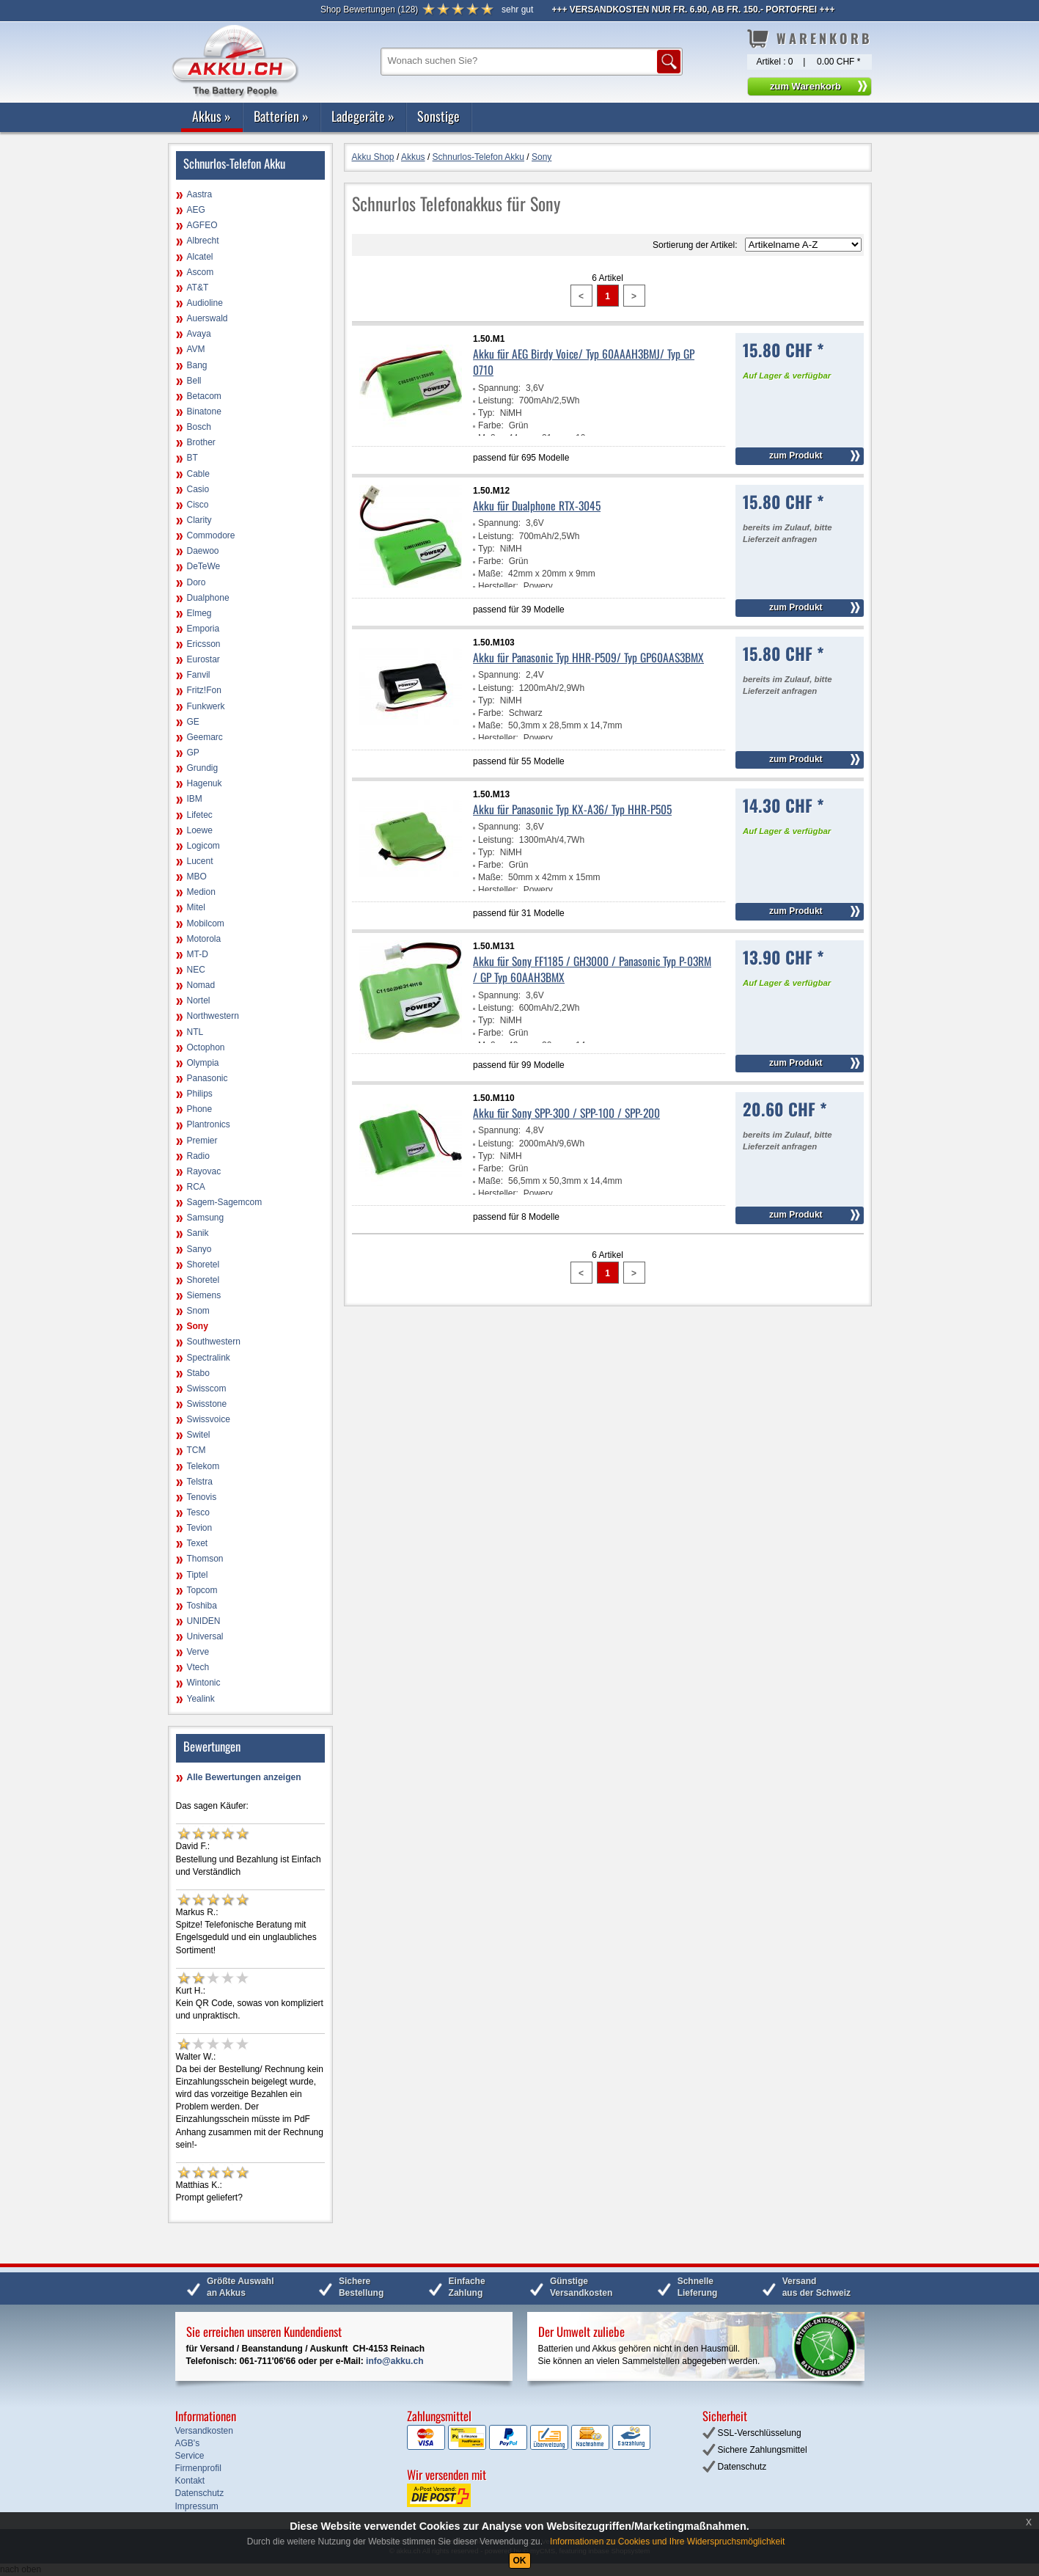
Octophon (206, 1047)
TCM (196, 1450)
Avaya (199, 334)
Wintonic (204, 1682)
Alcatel (200, 257)
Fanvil (198, 675)
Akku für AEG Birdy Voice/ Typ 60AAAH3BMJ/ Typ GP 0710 (583, 361)
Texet (197, 1543)
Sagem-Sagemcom (224, 1202)
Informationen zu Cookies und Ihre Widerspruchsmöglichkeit (667, 2541)
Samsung (205, 1217)
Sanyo (199, 1249)
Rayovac (204, 1171)
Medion (201, 892)
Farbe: (491, 425)
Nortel (198, 1000)
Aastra (200, 194)
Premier (202, 1140)
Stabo (198, 1373)
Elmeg (199, 613)
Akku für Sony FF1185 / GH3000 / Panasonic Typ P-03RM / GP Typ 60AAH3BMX (592, 969)
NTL (195, 1032)
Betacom (204, 396)
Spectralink (208, 1358)
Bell (194, 381)
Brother (201, 442)
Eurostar (203, 659)
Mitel (196, 907)
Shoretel (203, 1264)
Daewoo (203, 551)
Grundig (203, 768)
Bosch (199, 427)
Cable (198, 474)
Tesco (198, 1512)
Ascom (200, 272)
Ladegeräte (362, 115)
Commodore (211, 535)
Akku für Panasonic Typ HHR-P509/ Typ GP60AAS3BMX (588, 657)
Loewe (200, 830)
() (369, 9)
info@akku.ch (394, 2361)
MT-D (197, 954)
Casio (198, 489)
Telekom (203, 1466)
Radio (198, 1156)
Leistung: (496, 400)
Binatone (204, 411)
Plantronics (208, 1124)
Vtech (198, 1667)
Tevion (200, 1528)
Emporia (203, 628)
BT (192, 458)
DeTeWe (204, 566)
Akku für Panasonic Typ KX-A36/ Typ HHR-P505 (572, 809)
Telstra (200, 1482)
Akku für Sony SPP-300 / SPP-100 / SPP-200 (566, 1112)
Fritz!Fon (204, 690)
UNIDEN (204, 1621)
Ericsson (204, 644)
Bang (197, 365)
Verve (198, 1652)
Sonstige (438, 115)
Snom (198, 1311)
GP (193, 752)
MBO (197, 876)
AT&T (198, 287)
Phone (200, 1109)
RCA (196, 1187)
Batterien (281, 115)
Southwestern (214, 1341)
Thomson (205, 1559)
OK (519, 2560)
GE (193, 722)
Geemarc (205, 737)
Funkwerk (206, 706)
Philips (200, 1093)
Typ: (486, 413)
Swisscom (207, 1388)
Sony (197, 1326)
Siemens (204, 1295)
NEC (196, 970)
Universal (205, 1636)
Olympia (203, 1063)
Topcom (202, 1590)
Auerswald (207, 318)
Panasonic (207, 1078)
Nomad (201, 985)
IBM (194, 799)
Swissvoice (208, 1419)
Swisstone (207, 1404)
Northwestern (213, 1016)
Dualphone (208, 598)
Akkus (211, 115)
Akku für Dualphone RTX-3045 (537, 505)
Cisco (198, 505)
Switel (198, 1435)
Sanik (198, 1233)
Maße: (490, 573)
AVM (196, 349)
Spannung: (499, 388)
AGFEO (202, 225)
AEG (196, 210)
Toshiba (202, 1605)
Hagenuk (204, 783)
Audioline (205, 303)
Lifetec (200, 815)
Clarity (199, 520)
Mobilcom (205, 923)
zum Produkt (796, 455)
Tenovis (202, 1497)
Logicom (203, 846)
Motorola (204, 939)
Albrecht (203, 240)
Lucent (200, 861)
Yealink (201, 1699)
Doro (196, 582)
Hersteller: (498, 586)
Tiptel (197, 1575)
